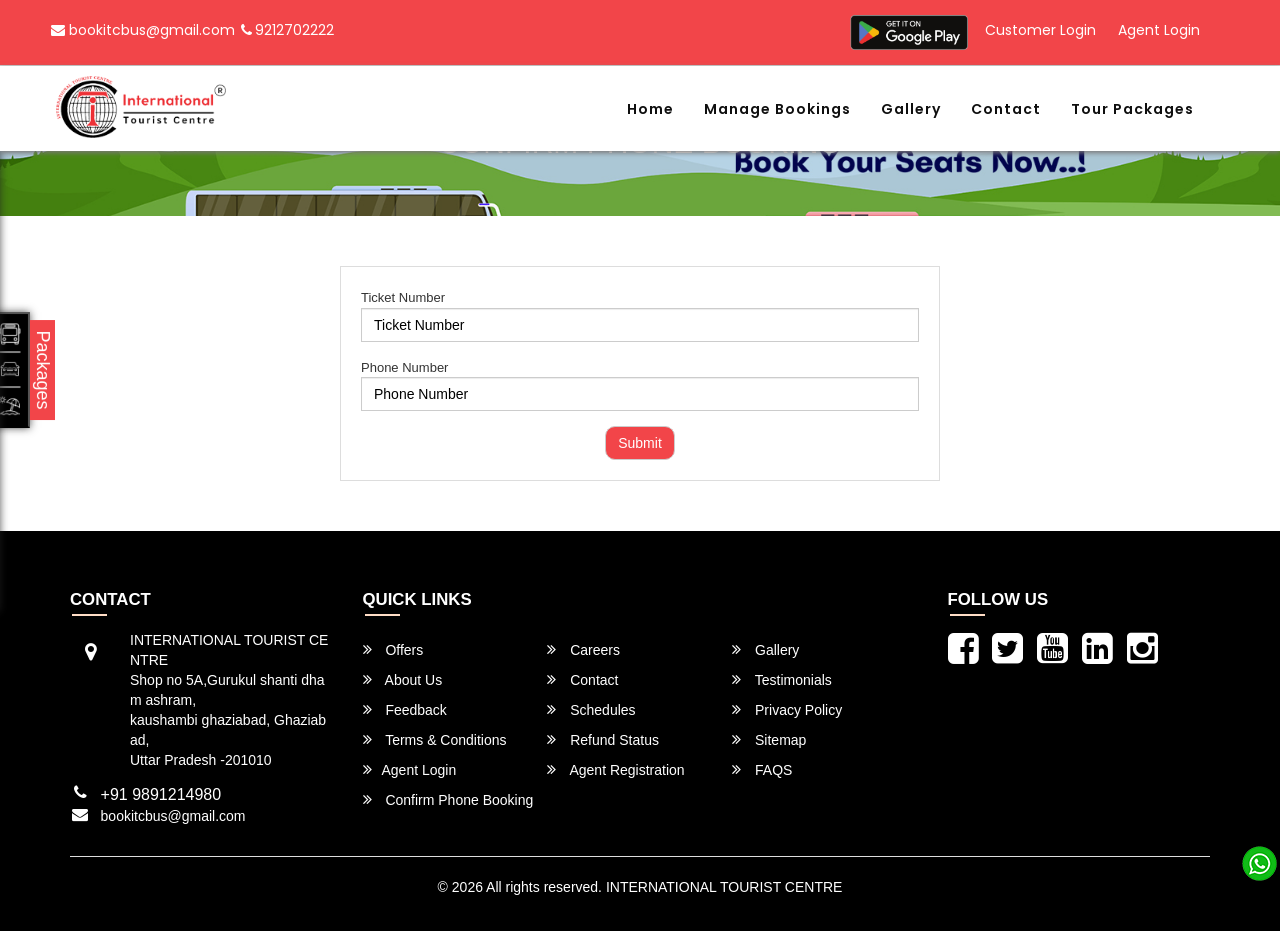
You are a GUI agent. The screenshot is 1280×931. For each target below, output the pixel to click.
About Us (403, 679)
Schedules (591, 709)
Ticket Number (403, 297)
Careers (583, 649)
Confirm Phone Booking (448, 799)
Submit (640, 443)
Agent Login (1159, 30)
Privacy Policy (787, 709)
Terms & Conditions (435, 739)
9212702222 (287, 30)
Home (650, 109)
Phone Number (404, 367)
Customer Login (1040, 30)
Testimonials (782, 679)
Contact (1006, 109)
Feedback (405, 709)
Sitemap (769, 739)
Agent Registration (615, 769)
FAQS (762, 769)
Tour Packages (1132, 109)
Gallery (911, 109)
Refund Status (603, 739)
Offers (393, 649)
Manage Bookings (777, 109)
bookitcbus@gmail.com (143, 30)
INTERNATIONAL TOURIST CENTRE (724, 887)
